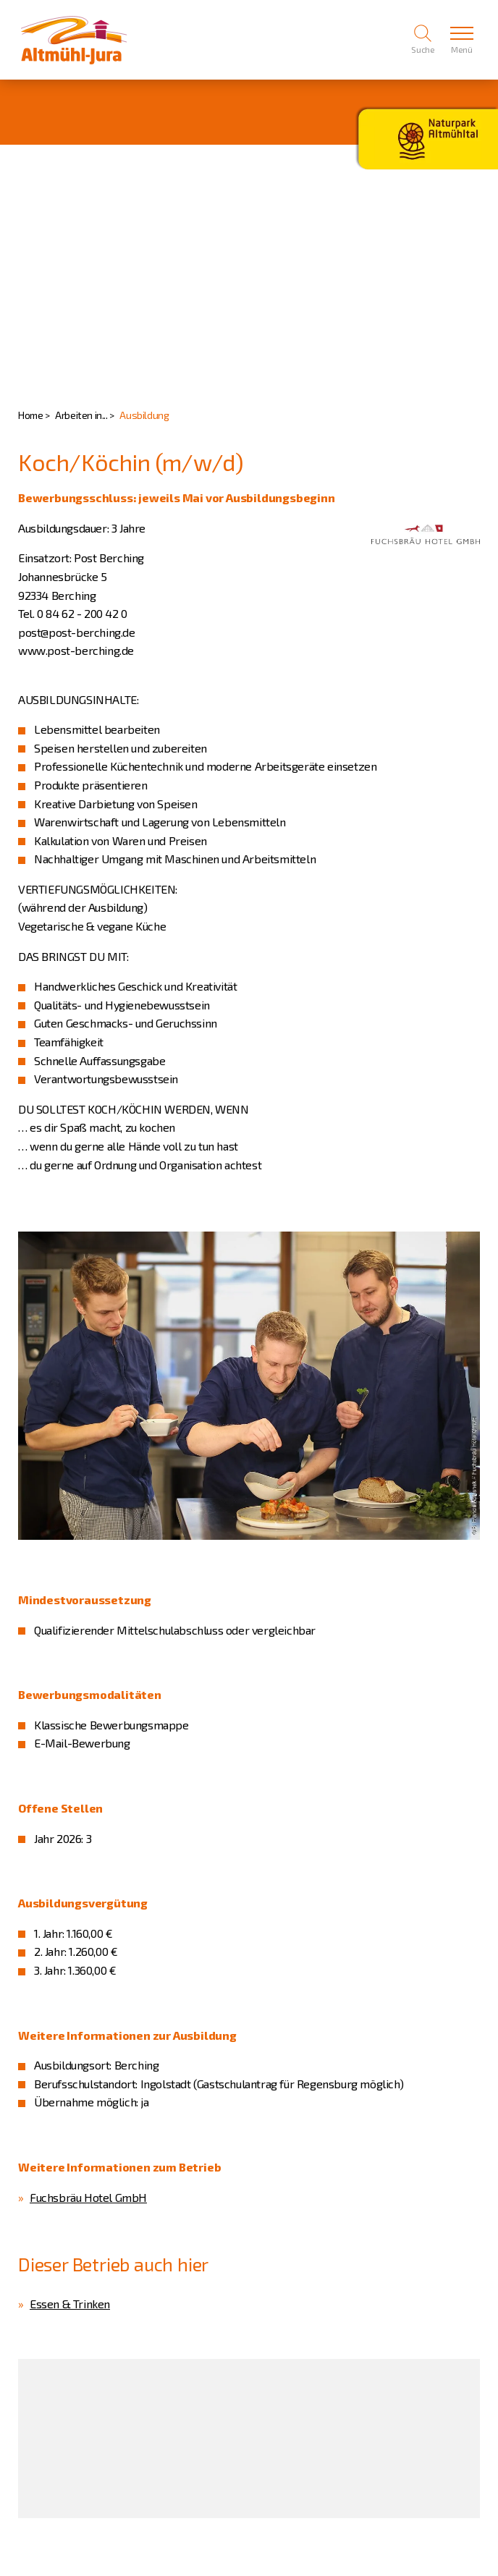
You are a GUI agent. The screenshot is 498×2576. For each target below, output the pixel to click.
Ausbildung (144, 415)
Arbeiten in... (81, 415)
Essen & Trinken (70, 2303)
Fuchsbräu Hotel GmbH (88, 2197)
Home (30, 415)
